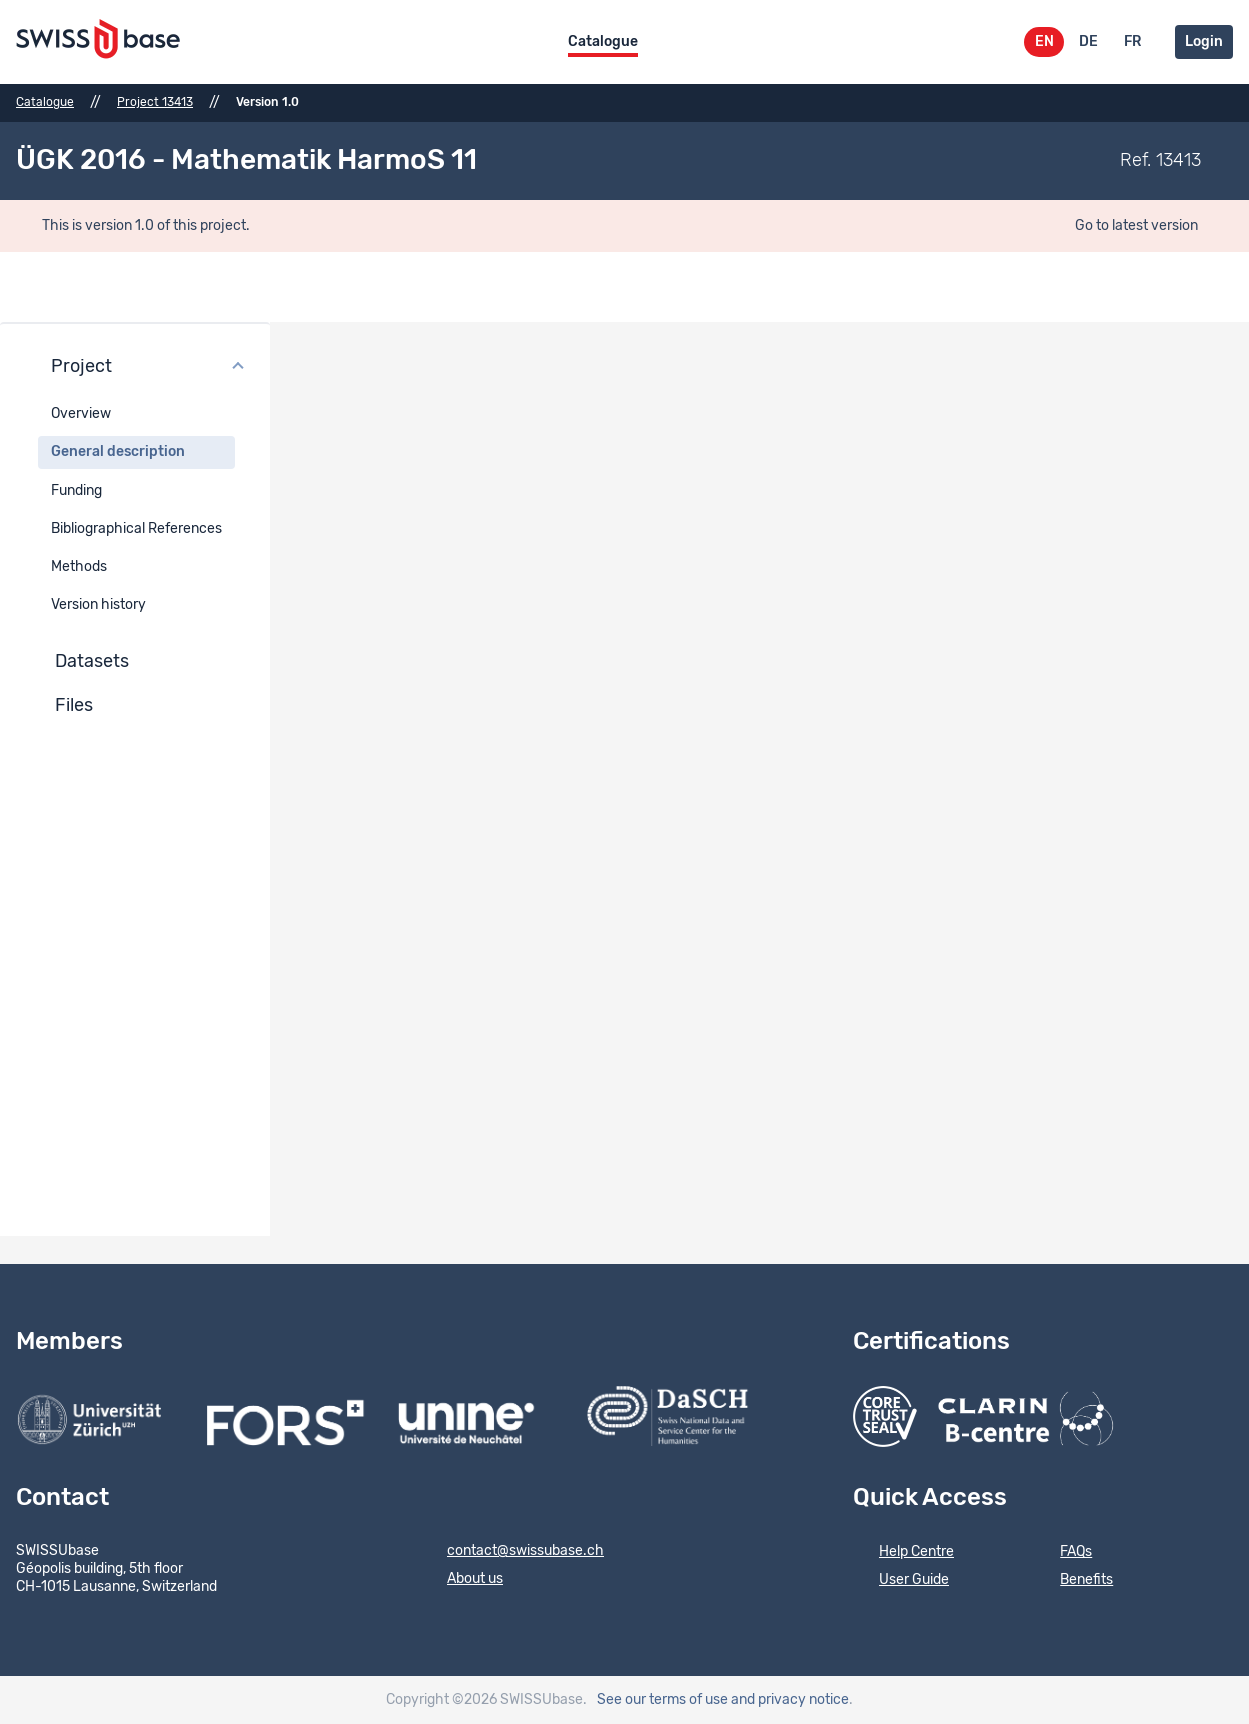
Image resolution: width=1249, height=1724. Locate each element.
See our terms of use (662, 1700)
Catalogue (603, 42)
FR (1132, 42)
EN (1044, 42)
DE (1088, 42)
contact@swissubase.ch (512, 1552)
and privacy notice (790, 1700)
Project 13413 (155, 102)
